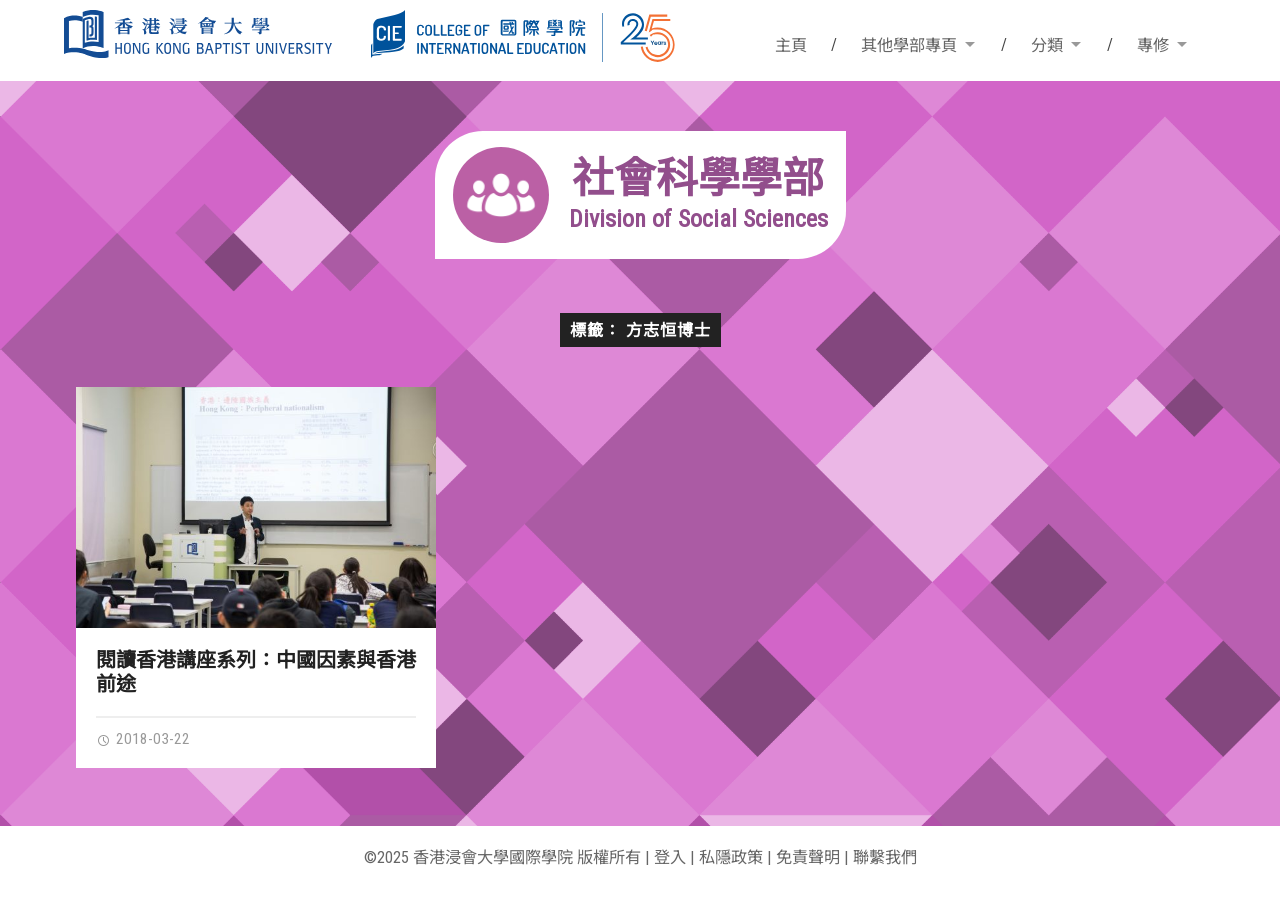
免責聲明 (808, 857)
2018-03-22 (143, 739)
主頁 (791, 45)
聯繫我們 (885, 857)
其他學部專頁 (909, 45)
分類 (1047, 45)
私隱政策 (731, 857)
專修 (1153, 45)
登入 (670, 857)
